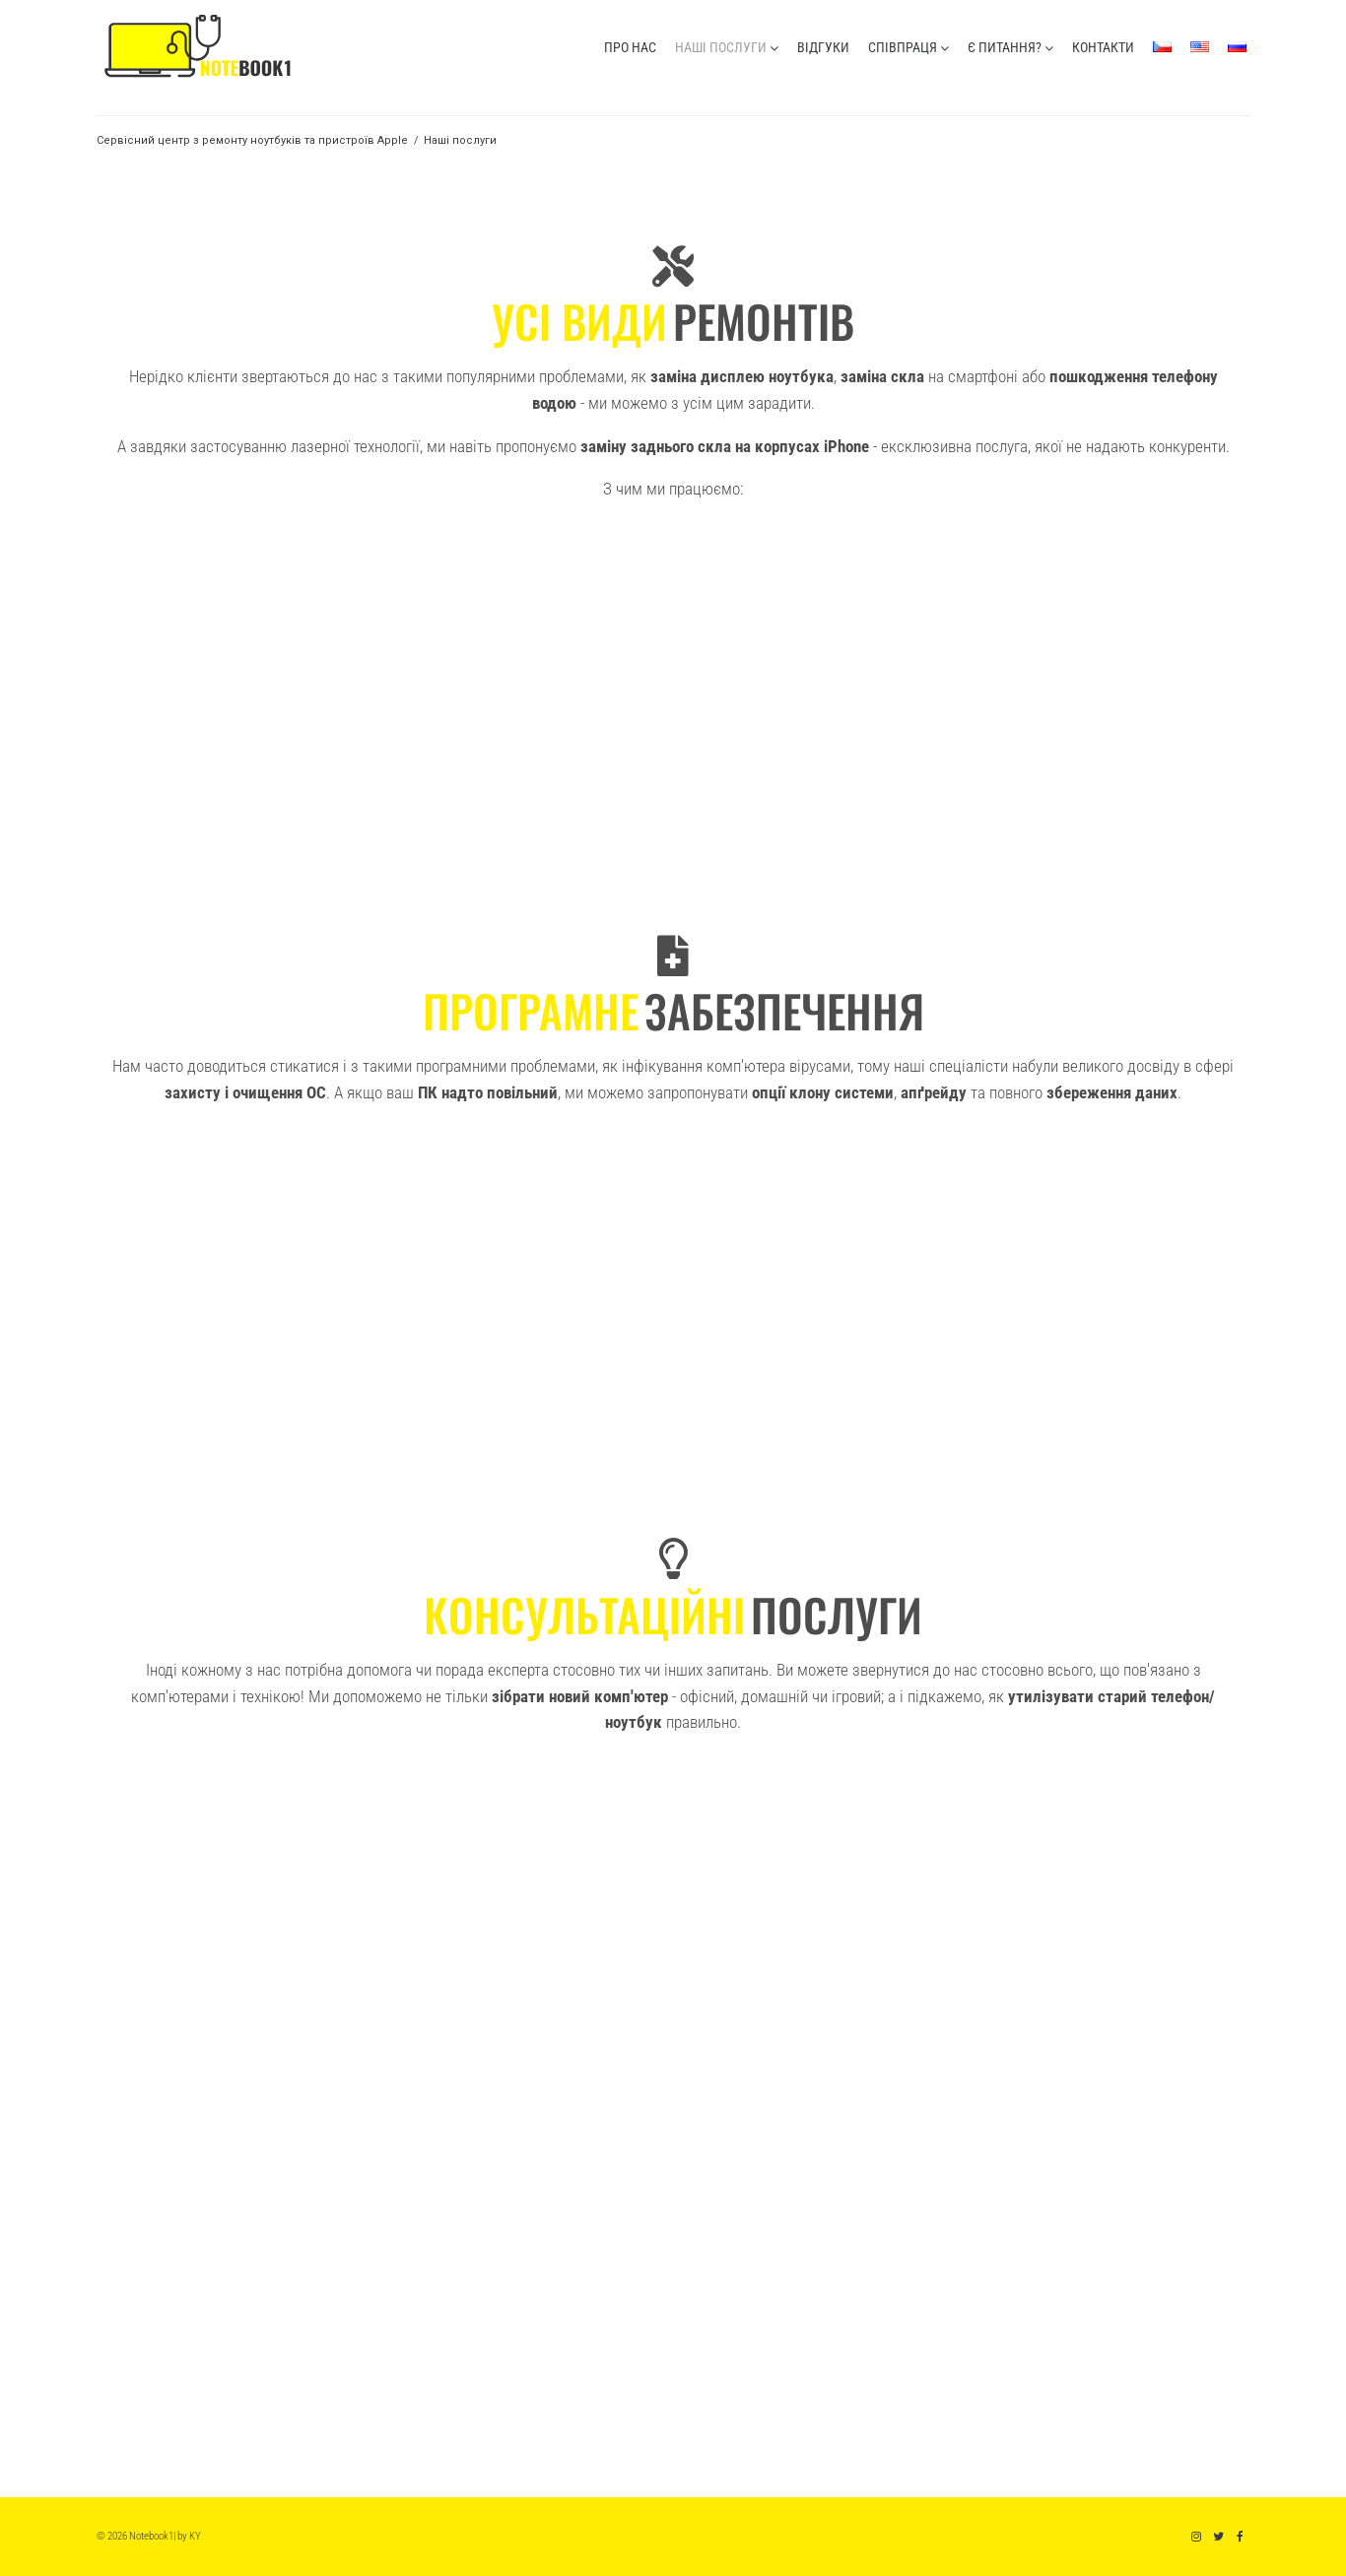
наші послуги (721, 47)
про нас (630, 47)
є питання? (1005, 47)
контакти (1103, 47)
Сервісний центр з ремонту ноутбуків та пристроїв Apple (252, 140)
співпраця (902, 47)
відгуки (823, 47)
